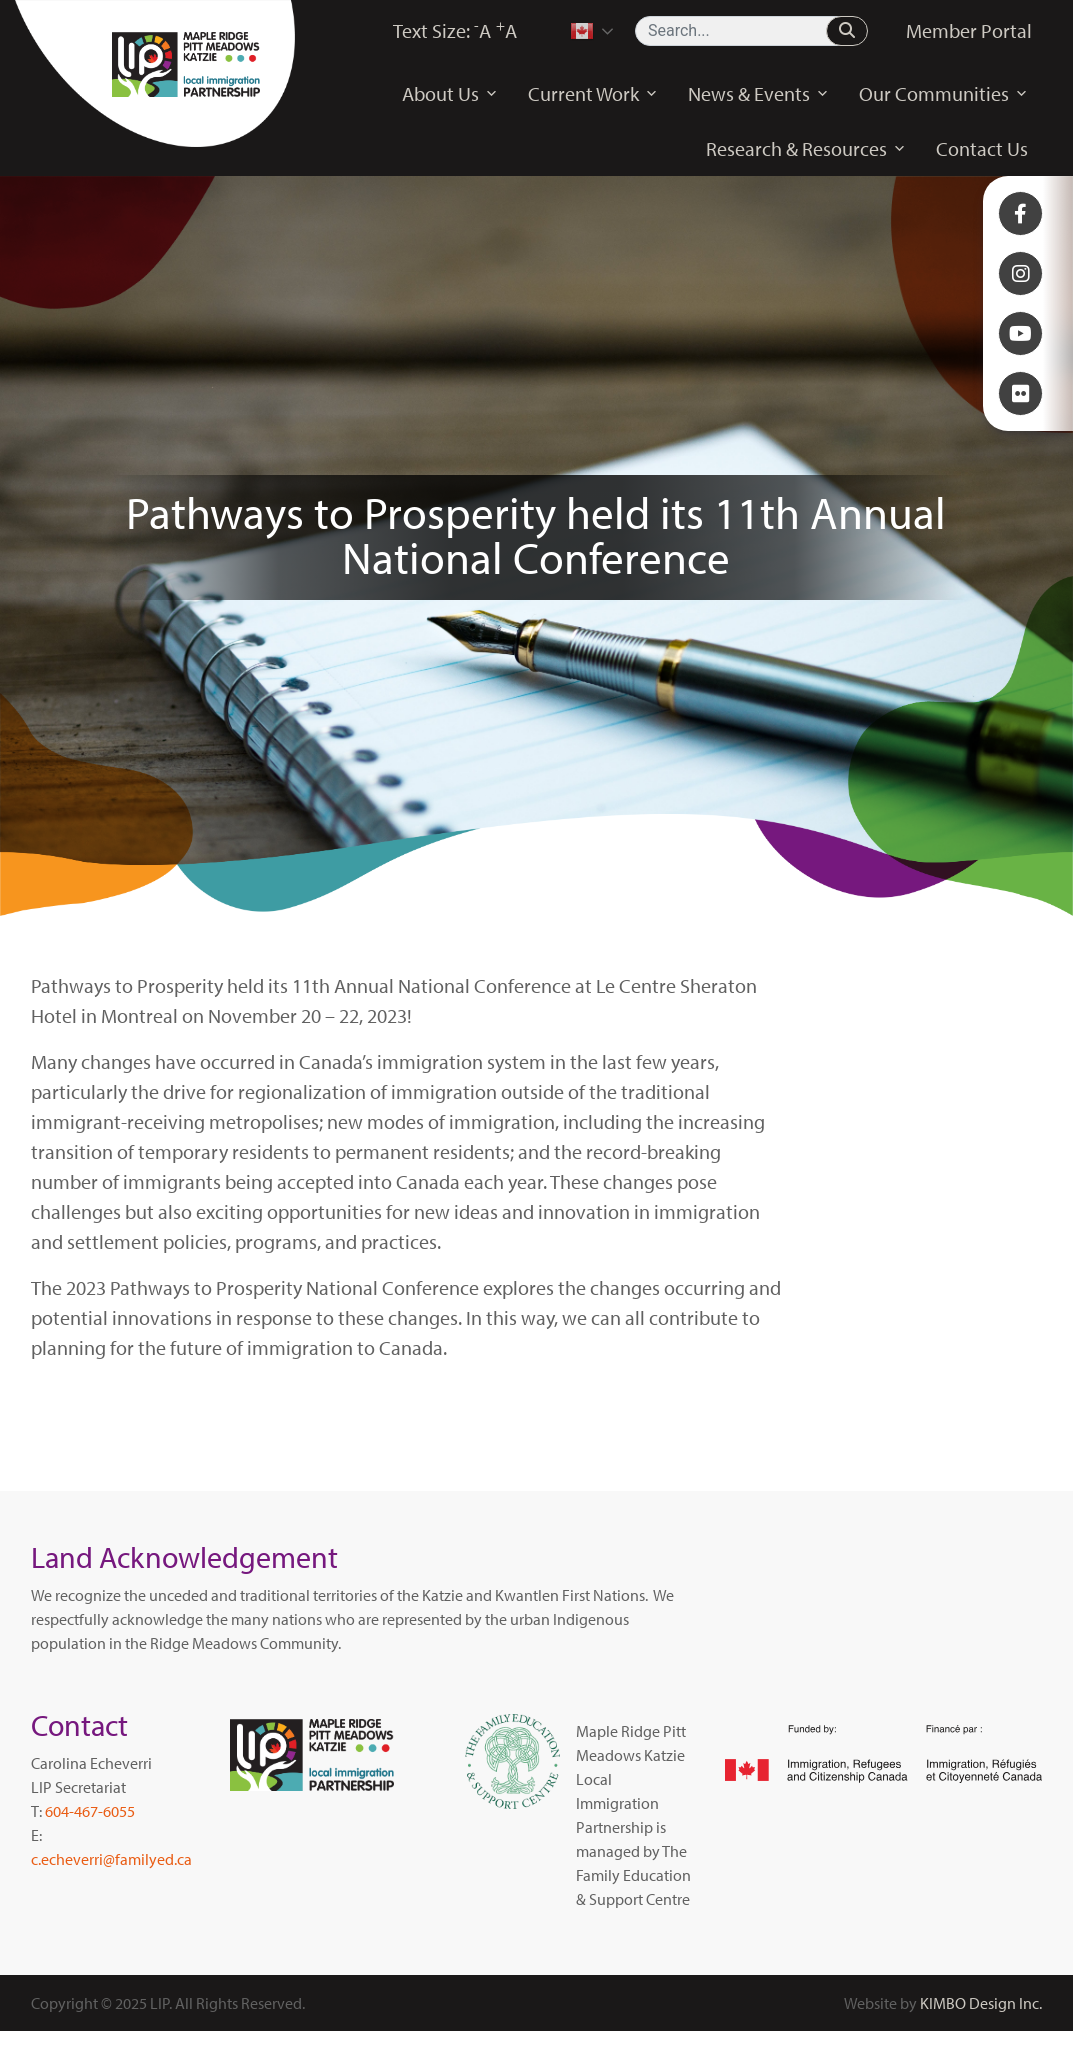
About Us (450, 94)
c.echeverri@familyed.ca (111, 1859)
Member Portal (969, 30)
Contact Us (982, 148)
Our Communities (943, 94)
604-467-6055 (90, 1811)
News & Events (758, 94)
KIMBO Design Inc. (981, 2003)
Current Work (593, 94)
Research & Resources (806, 149)
